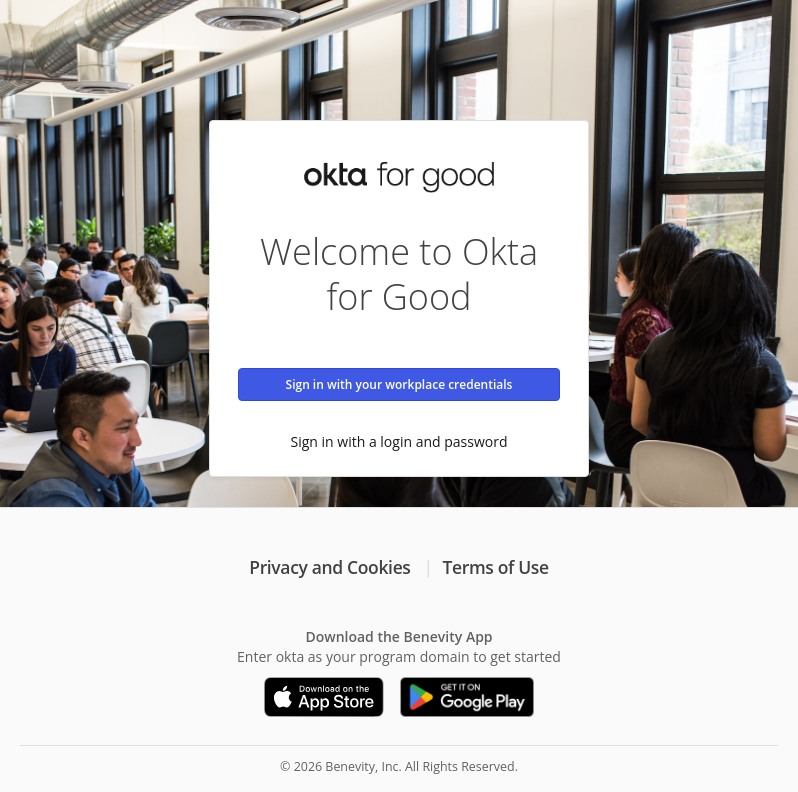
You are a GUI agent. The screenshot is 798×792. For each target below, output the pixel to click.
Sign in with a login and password (399, 441)
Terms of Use (496, 567)
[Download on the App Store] (324, 697)
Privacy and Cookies (329, 567)
